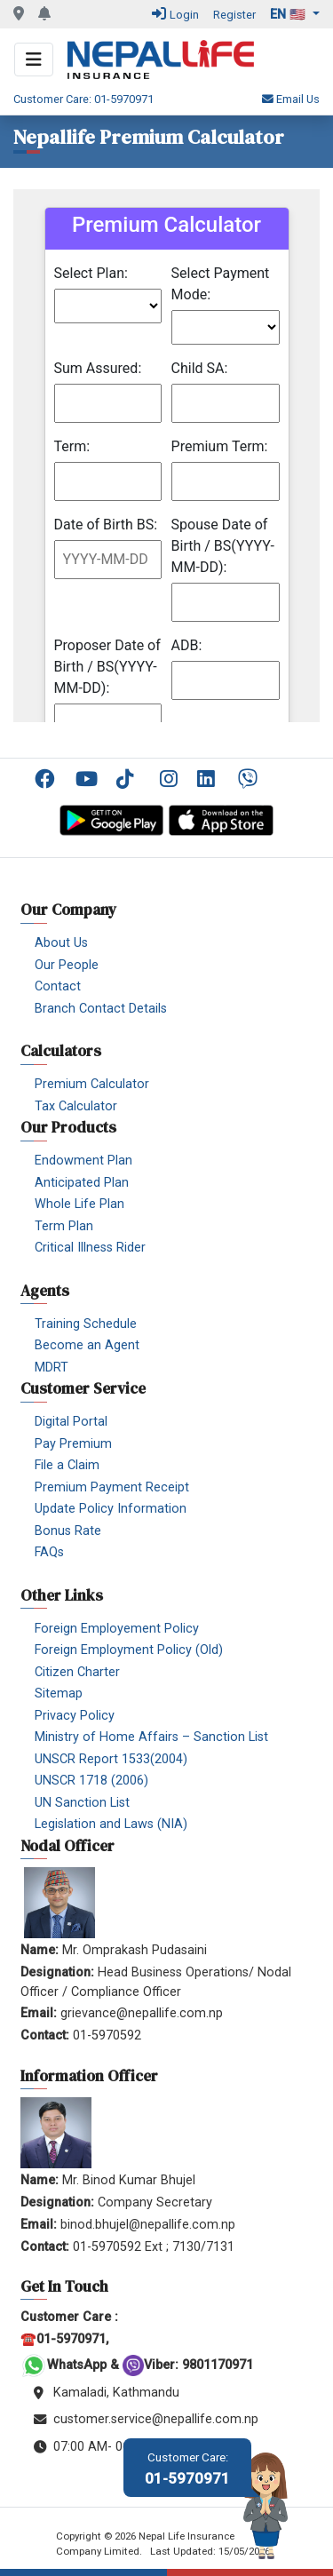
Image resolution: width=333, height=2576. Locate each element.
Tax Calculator (76, 1106)
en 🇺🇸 (289, 14)
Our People (67, 965)
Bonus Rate (68, 1530)
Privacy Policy (75, 1715)
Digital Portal (71, 1421)
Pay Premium (73, 1443)
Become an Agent (87, 1345)
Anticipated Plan (82, 1182)
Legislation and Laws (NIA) (111, 1824)
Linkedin (210, 779)
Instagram (169, 779)
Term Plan (64, 1226)
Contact (58, 986)
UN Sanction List (82, 1802)
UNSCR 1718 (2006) (91, 1780)
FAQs (49, 1552)
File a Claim (67, 1465)
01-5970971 (187, 2469)
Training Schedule (86, 1324)
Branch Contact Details (101, 1008)
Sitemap (59, 1693)
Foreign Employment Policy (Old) (129, 1650)
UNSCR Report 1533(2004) (111, 1759)
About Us (61, 942)
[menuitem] (48, 779)
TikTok (129, 779)
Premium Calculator (92, 1084)
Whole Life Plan (79, 1204)
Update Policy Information (110, 1508)
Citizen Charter (77, 1672)
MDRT (51, 1367)
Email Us (291, 99)
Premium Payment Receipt (112, 1487)
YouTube (88, 779)
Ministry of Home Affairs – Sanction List (151, 1737)
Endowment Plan (83, 1160)
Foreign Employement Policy (117, 1628)
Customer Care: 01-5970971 (83, 99)
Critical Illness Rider (90, 1247)
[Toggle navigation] (33, 59)
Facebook (48, 779)
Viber (251, 779)
